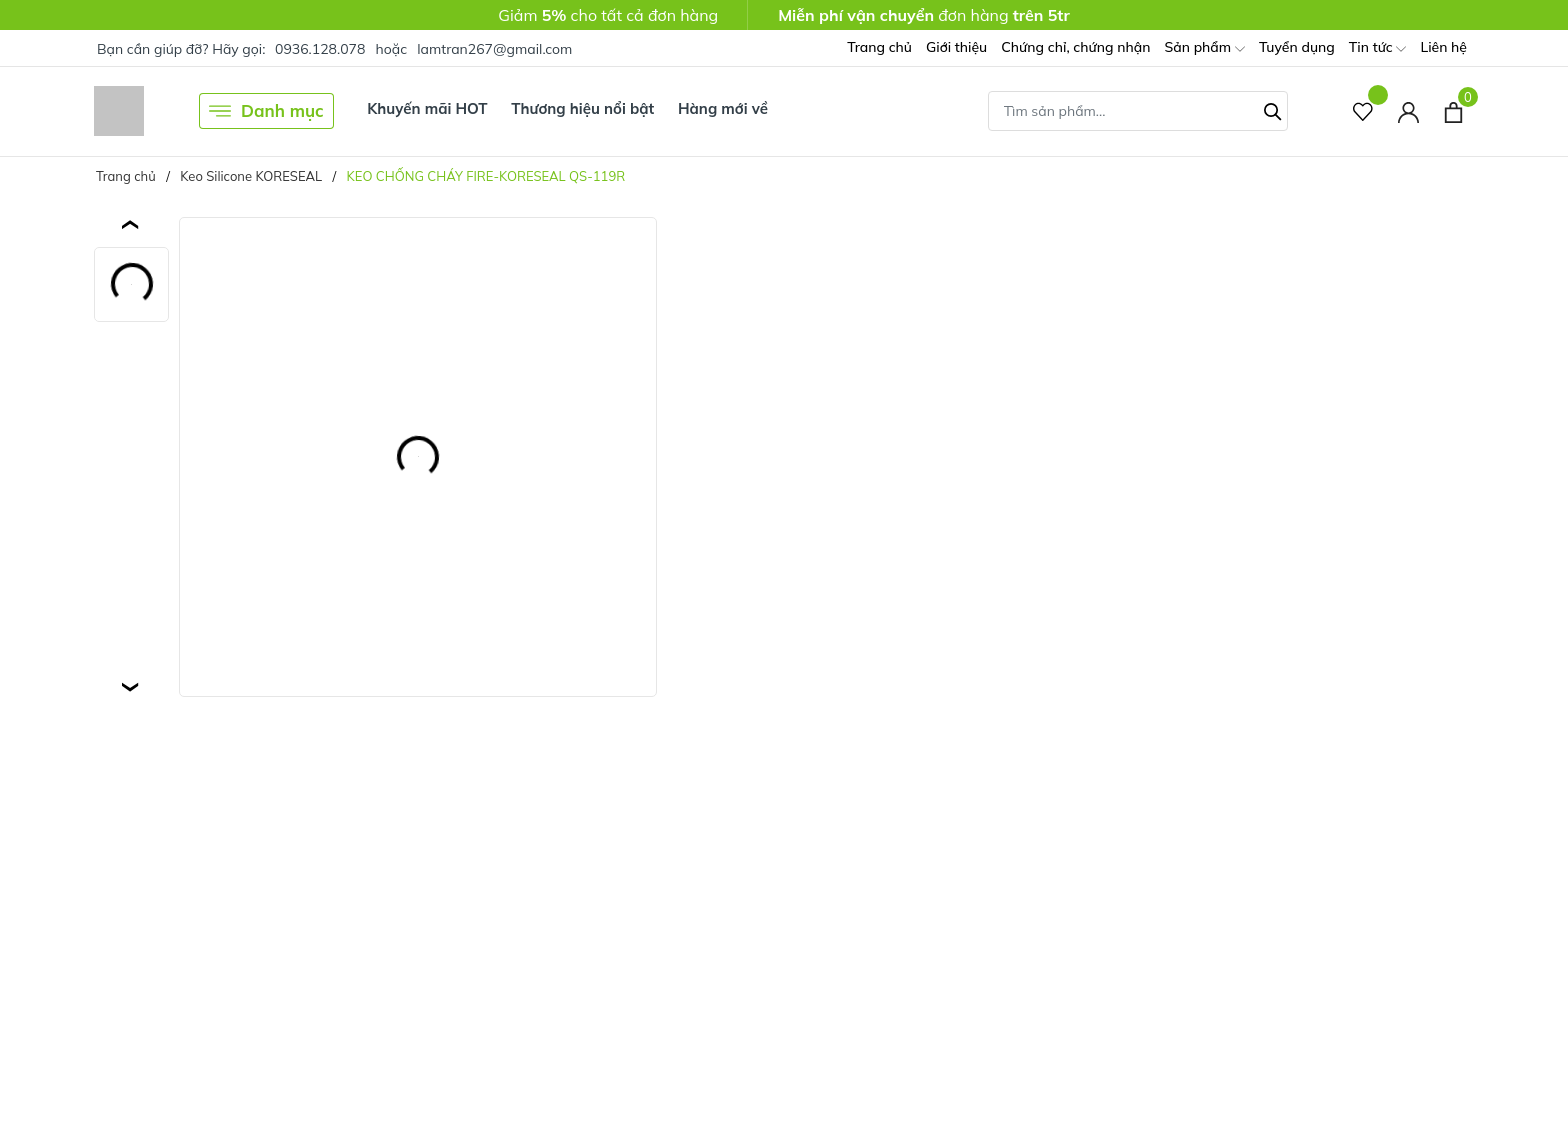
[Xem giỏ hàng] (1453, 111)
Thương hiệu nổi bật (582, 108)
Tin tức (1378, 48)
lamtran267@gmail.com (494, 49)
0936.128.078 (320, 49)
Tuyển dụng (1297, 47)
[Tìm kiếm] (1273, 109)
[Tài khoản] (1408, 111)
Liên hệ (1443, 47)
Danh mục (266, 111)
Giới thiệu (956, 47)
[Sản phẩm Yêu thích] (1363, 111)
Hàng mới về (723, 108)
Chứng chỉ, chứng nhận (1075, 47)
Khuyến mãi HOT (427, 108)
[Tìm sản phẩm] (1138, 111)
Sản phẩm (1204, 48)
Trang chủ (879, 47)
